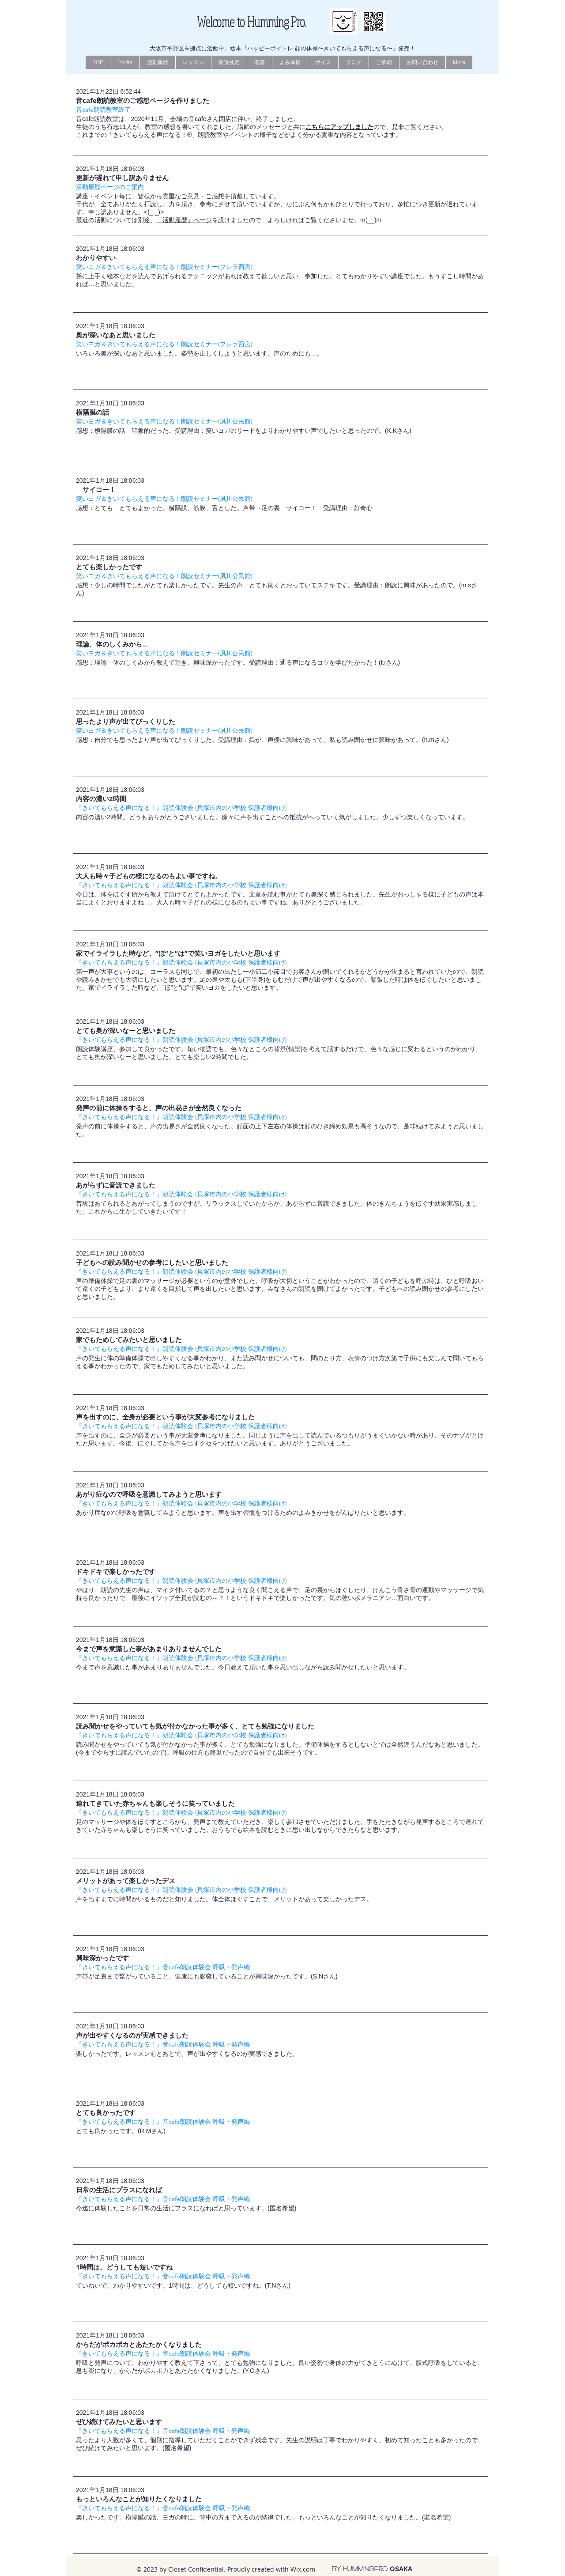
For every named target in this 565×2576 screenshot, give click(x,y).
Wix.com (302, 2569)
